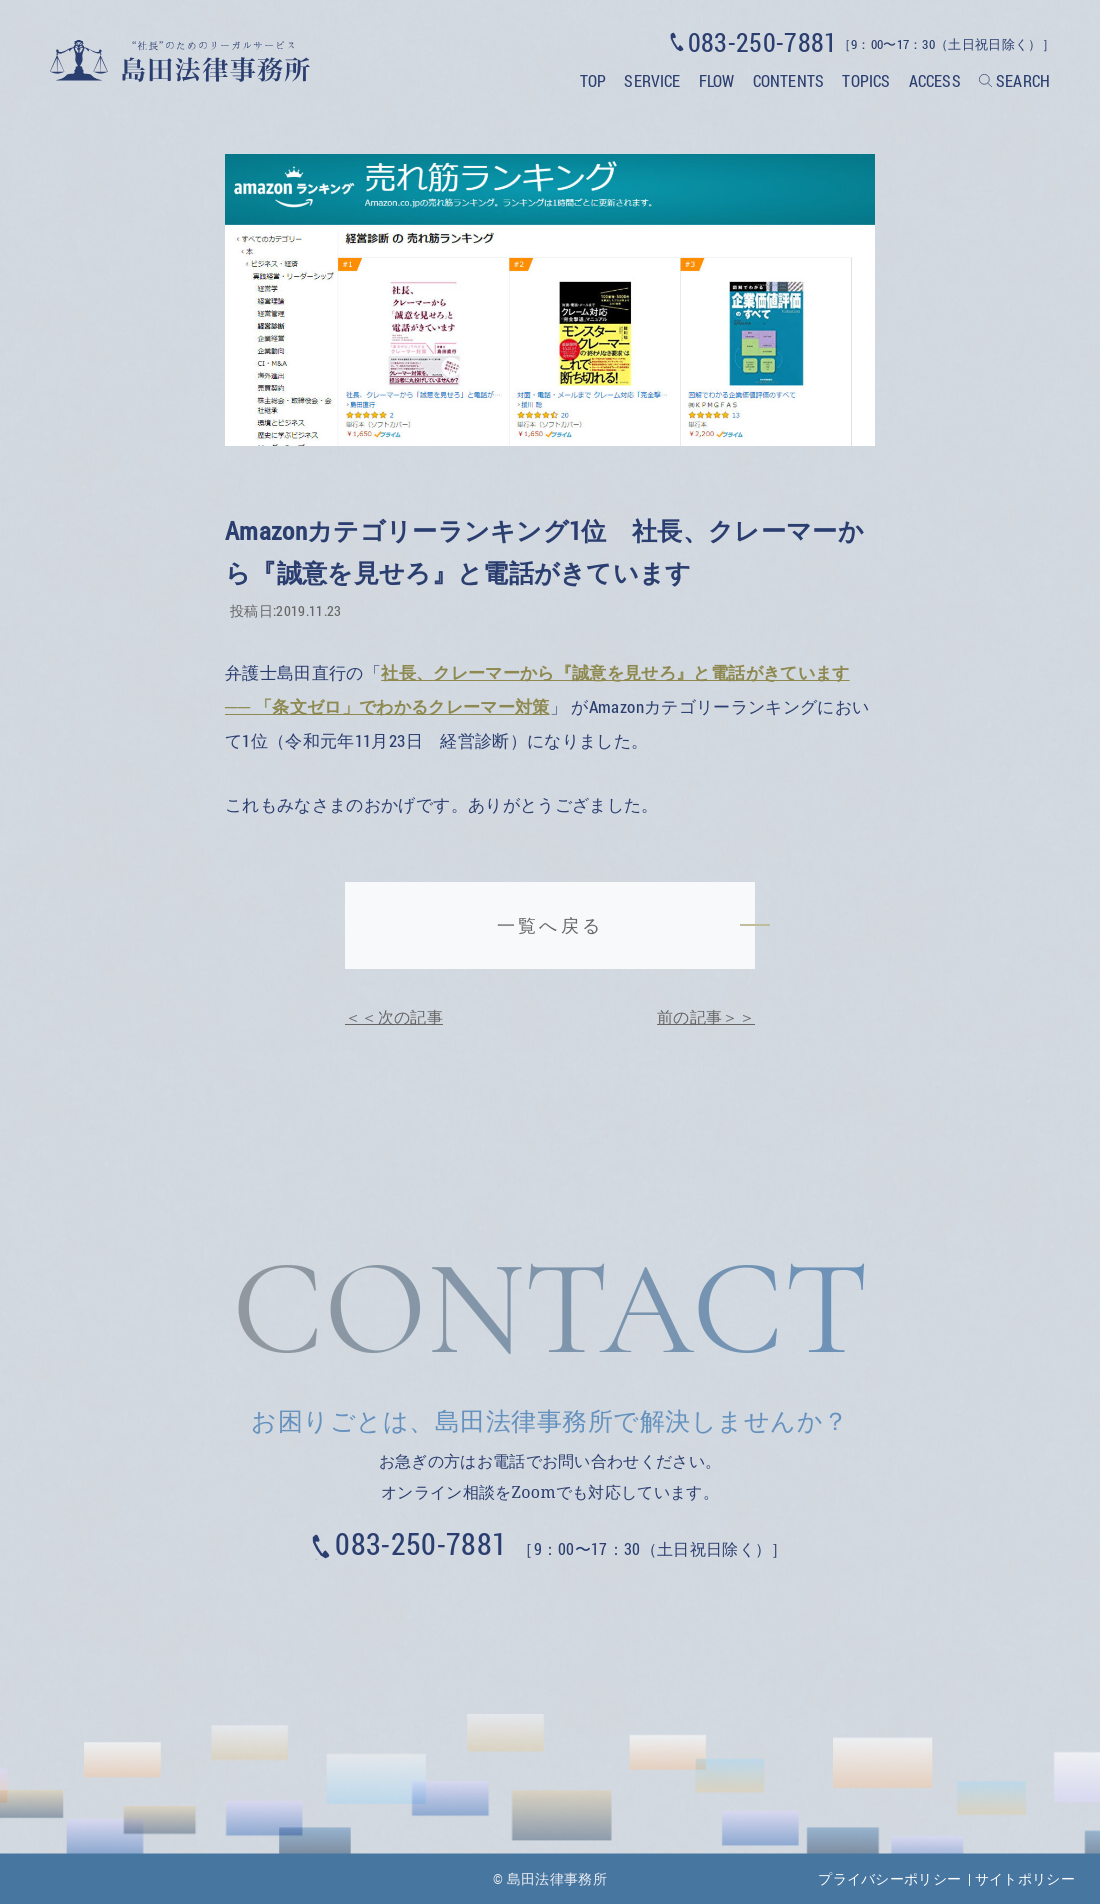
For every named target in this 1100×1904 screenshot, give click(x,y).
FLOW (717, 80)
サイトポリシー (1025, 1878)
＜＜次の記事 (394, 1016)
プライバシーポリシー (889, 1878)
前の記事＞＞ (706, 1016)
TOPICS (866, 80)
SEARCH (1023, 80)
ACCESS (935, 80)
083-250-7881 (421, 1543)
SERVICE (652, 80)
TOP (593, 80)
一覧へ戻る (549, 925)
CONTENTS (788, 80)
